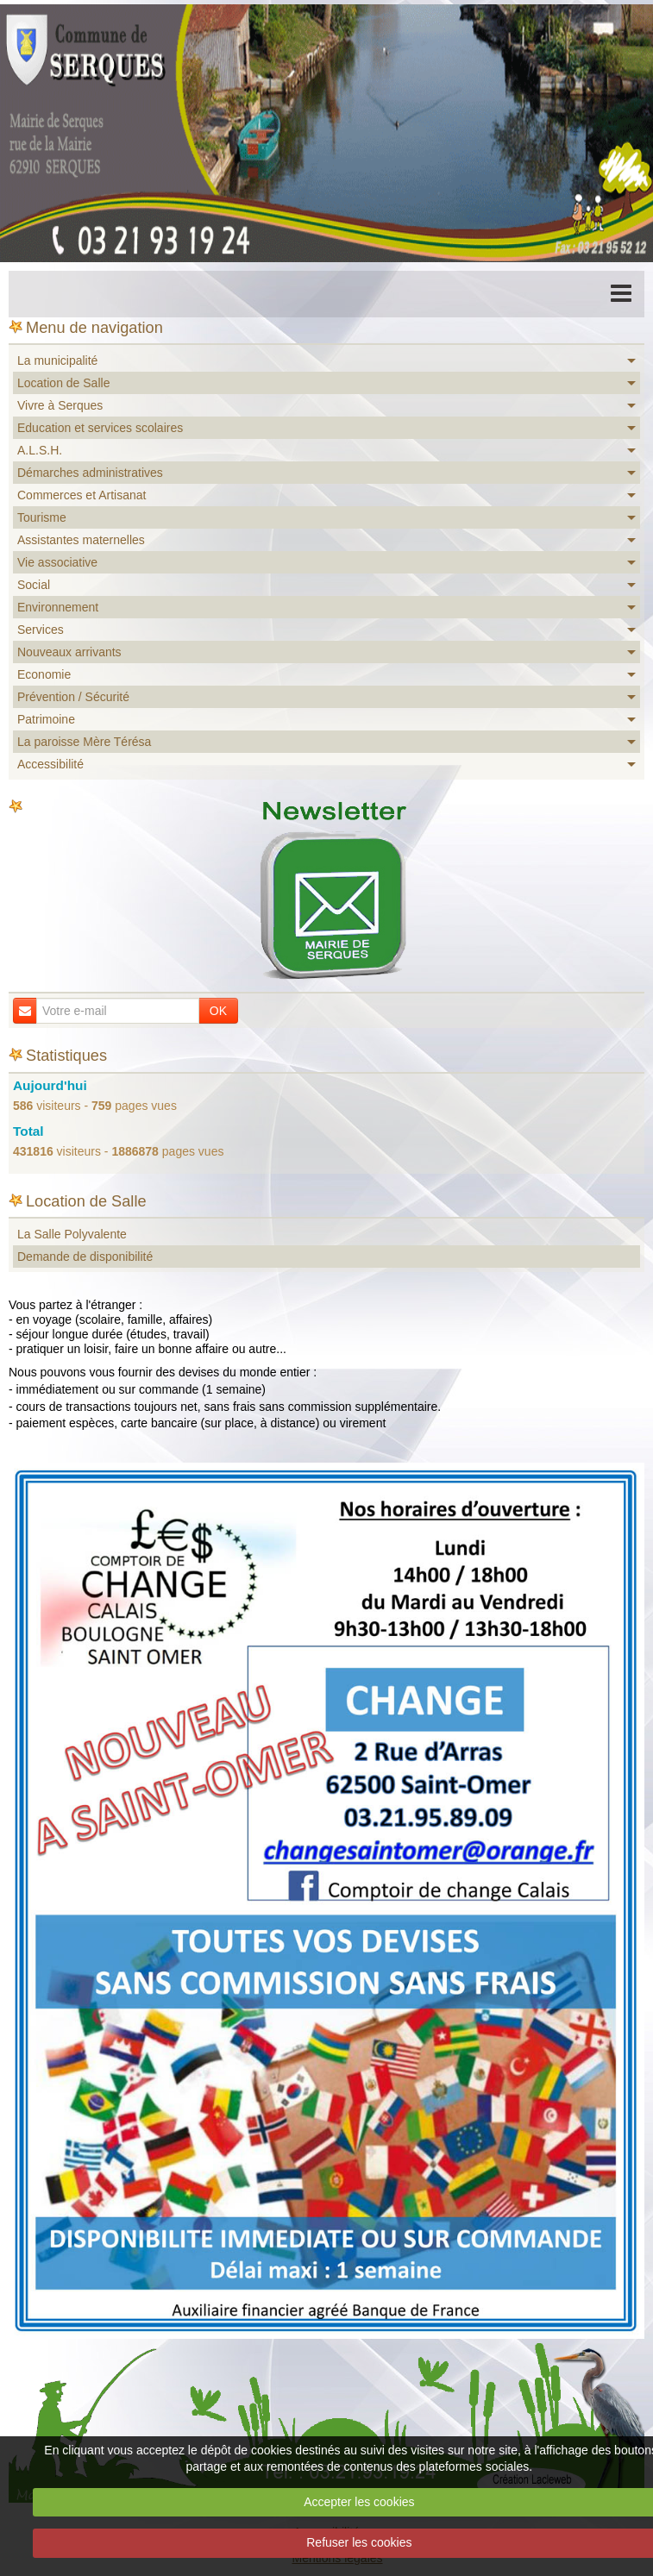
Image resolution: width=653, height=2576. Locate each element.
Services (40, 629)
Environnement (57, 607)
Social (33, 585)
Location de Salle (63, 383)
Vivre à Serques (60, 405)
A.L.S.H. (39, 450)
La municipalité (57, 360)
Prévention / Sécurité (73, 697)
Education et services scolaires (100, 428)
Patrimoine (46, 719)
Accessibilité (50, 764)
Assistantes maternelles (81, 540)
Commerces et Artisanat (81, 495)
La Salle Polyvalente (72, 1234)
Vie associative (57, 562)
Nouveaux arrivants (69, 652)
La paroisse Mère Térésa (84, 742)
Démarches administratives (90, 472)
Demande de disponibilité (85, 1256)
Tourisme (41, 517)
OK (218, 1011)
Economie (44, 674)
